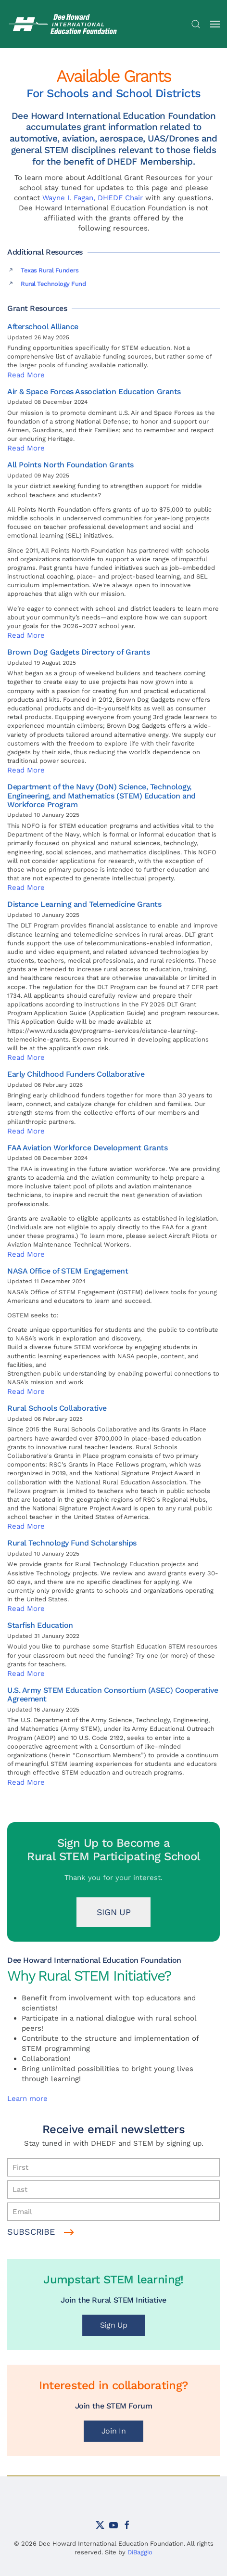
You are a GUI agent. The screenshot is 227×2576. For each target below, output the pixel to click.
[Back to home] (65, 24)
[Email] (113, 2211)
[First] (113, 2167)
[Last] (113, 2189)
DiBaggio (139, 2552)
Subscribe (30, 2232)
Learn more (27, 2098)
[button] (196, 24)
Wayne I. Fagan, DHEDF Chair (92, 197)
